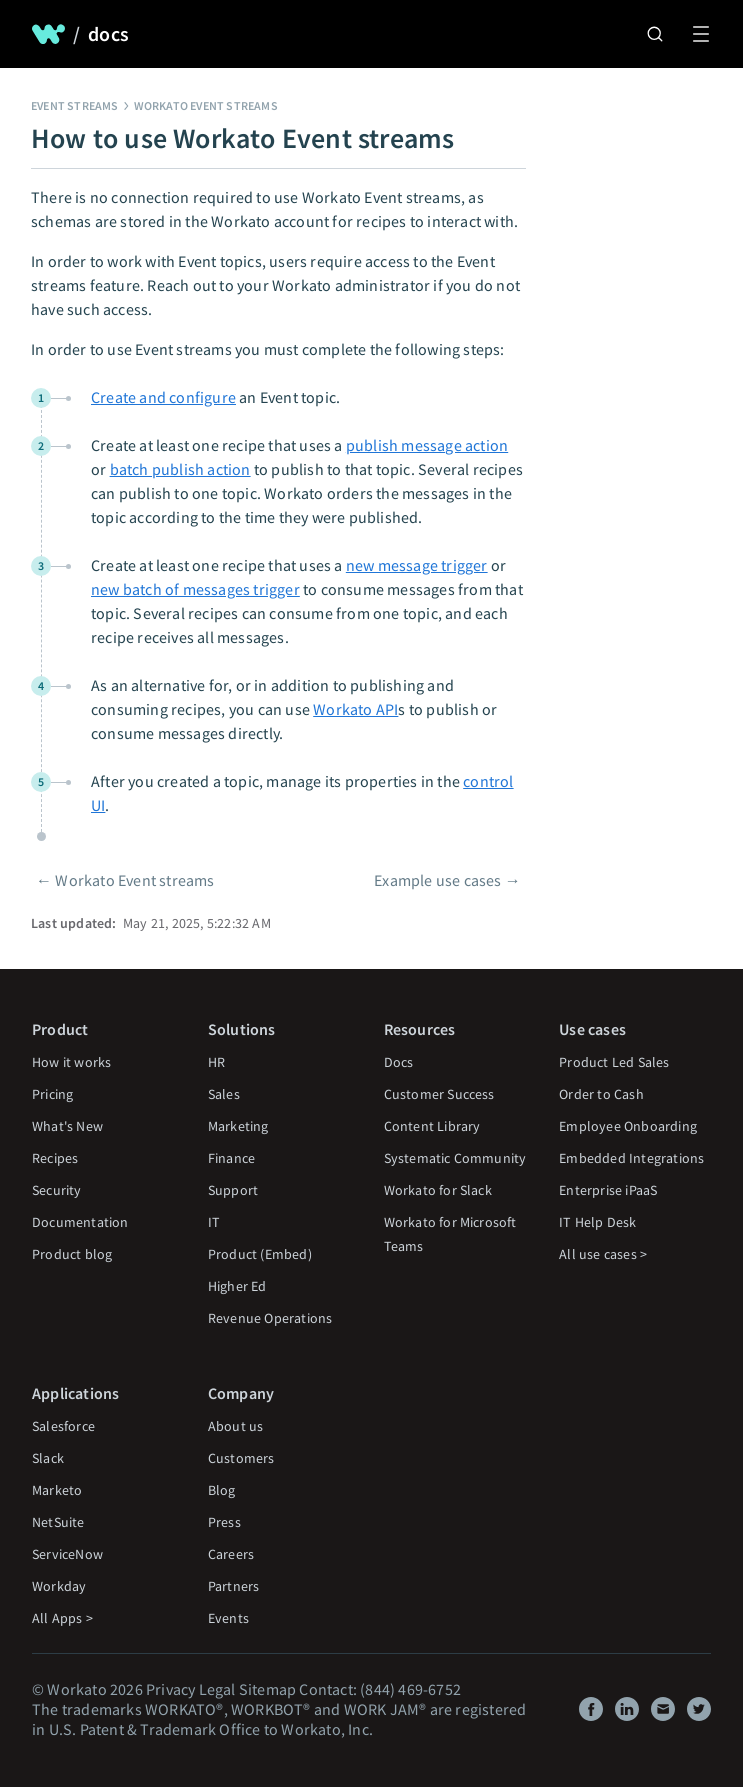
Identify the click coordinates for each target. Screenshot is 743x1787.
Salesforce (63, 1426)
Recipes (55, 1158)
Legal (217, 1689)
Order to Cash (601, 1094)
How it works (71, 1062)
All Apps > (62, 1618)
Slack (48, 1458)
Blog (222, 1490)
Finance (231, 1158)
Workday (59, 1586)
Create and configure (163, 397)
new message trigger (417, 565)
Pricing (52, 1094)
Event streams (75, 105)
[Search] (655, 34)
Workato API (355, 709)
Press (224, 1522)
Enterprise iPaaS (608, 1190)
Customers (241, 1458)
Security (57, 1190)
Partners (234, 1586)
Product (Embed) (260, 1254)
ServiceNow (67, 1554)
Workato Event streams (206, 105)
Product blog (72, 1254)
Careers (231, 1554)
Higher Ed (237, 1286)
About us (236, 1426)
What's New (67, 1126)
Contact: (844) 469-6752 (380, 1689)
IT (214, 1222)
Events (228, 1618)
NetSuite (58, 1522)
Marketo (57, 1490)
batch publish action (180, 469)
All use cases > (603, 1254)
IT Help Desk (597, 1222)
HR (216, 1062)
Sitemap (267, 1689)
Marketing (238, 1126)
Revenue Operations (270, 1318)
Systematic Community (455, 1158)
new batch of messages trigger (195, 589)
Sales (224, 1094)
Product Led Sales (614, 1062)
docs (108, 34)
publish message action (427, 445)
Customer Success (439, 1094)
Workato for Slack (438, 1190)
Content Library (432, 1126)
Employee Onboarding (628, 1126)
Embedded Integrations (631, 1158)
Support (233, 1190)
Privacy (170, 1689)
